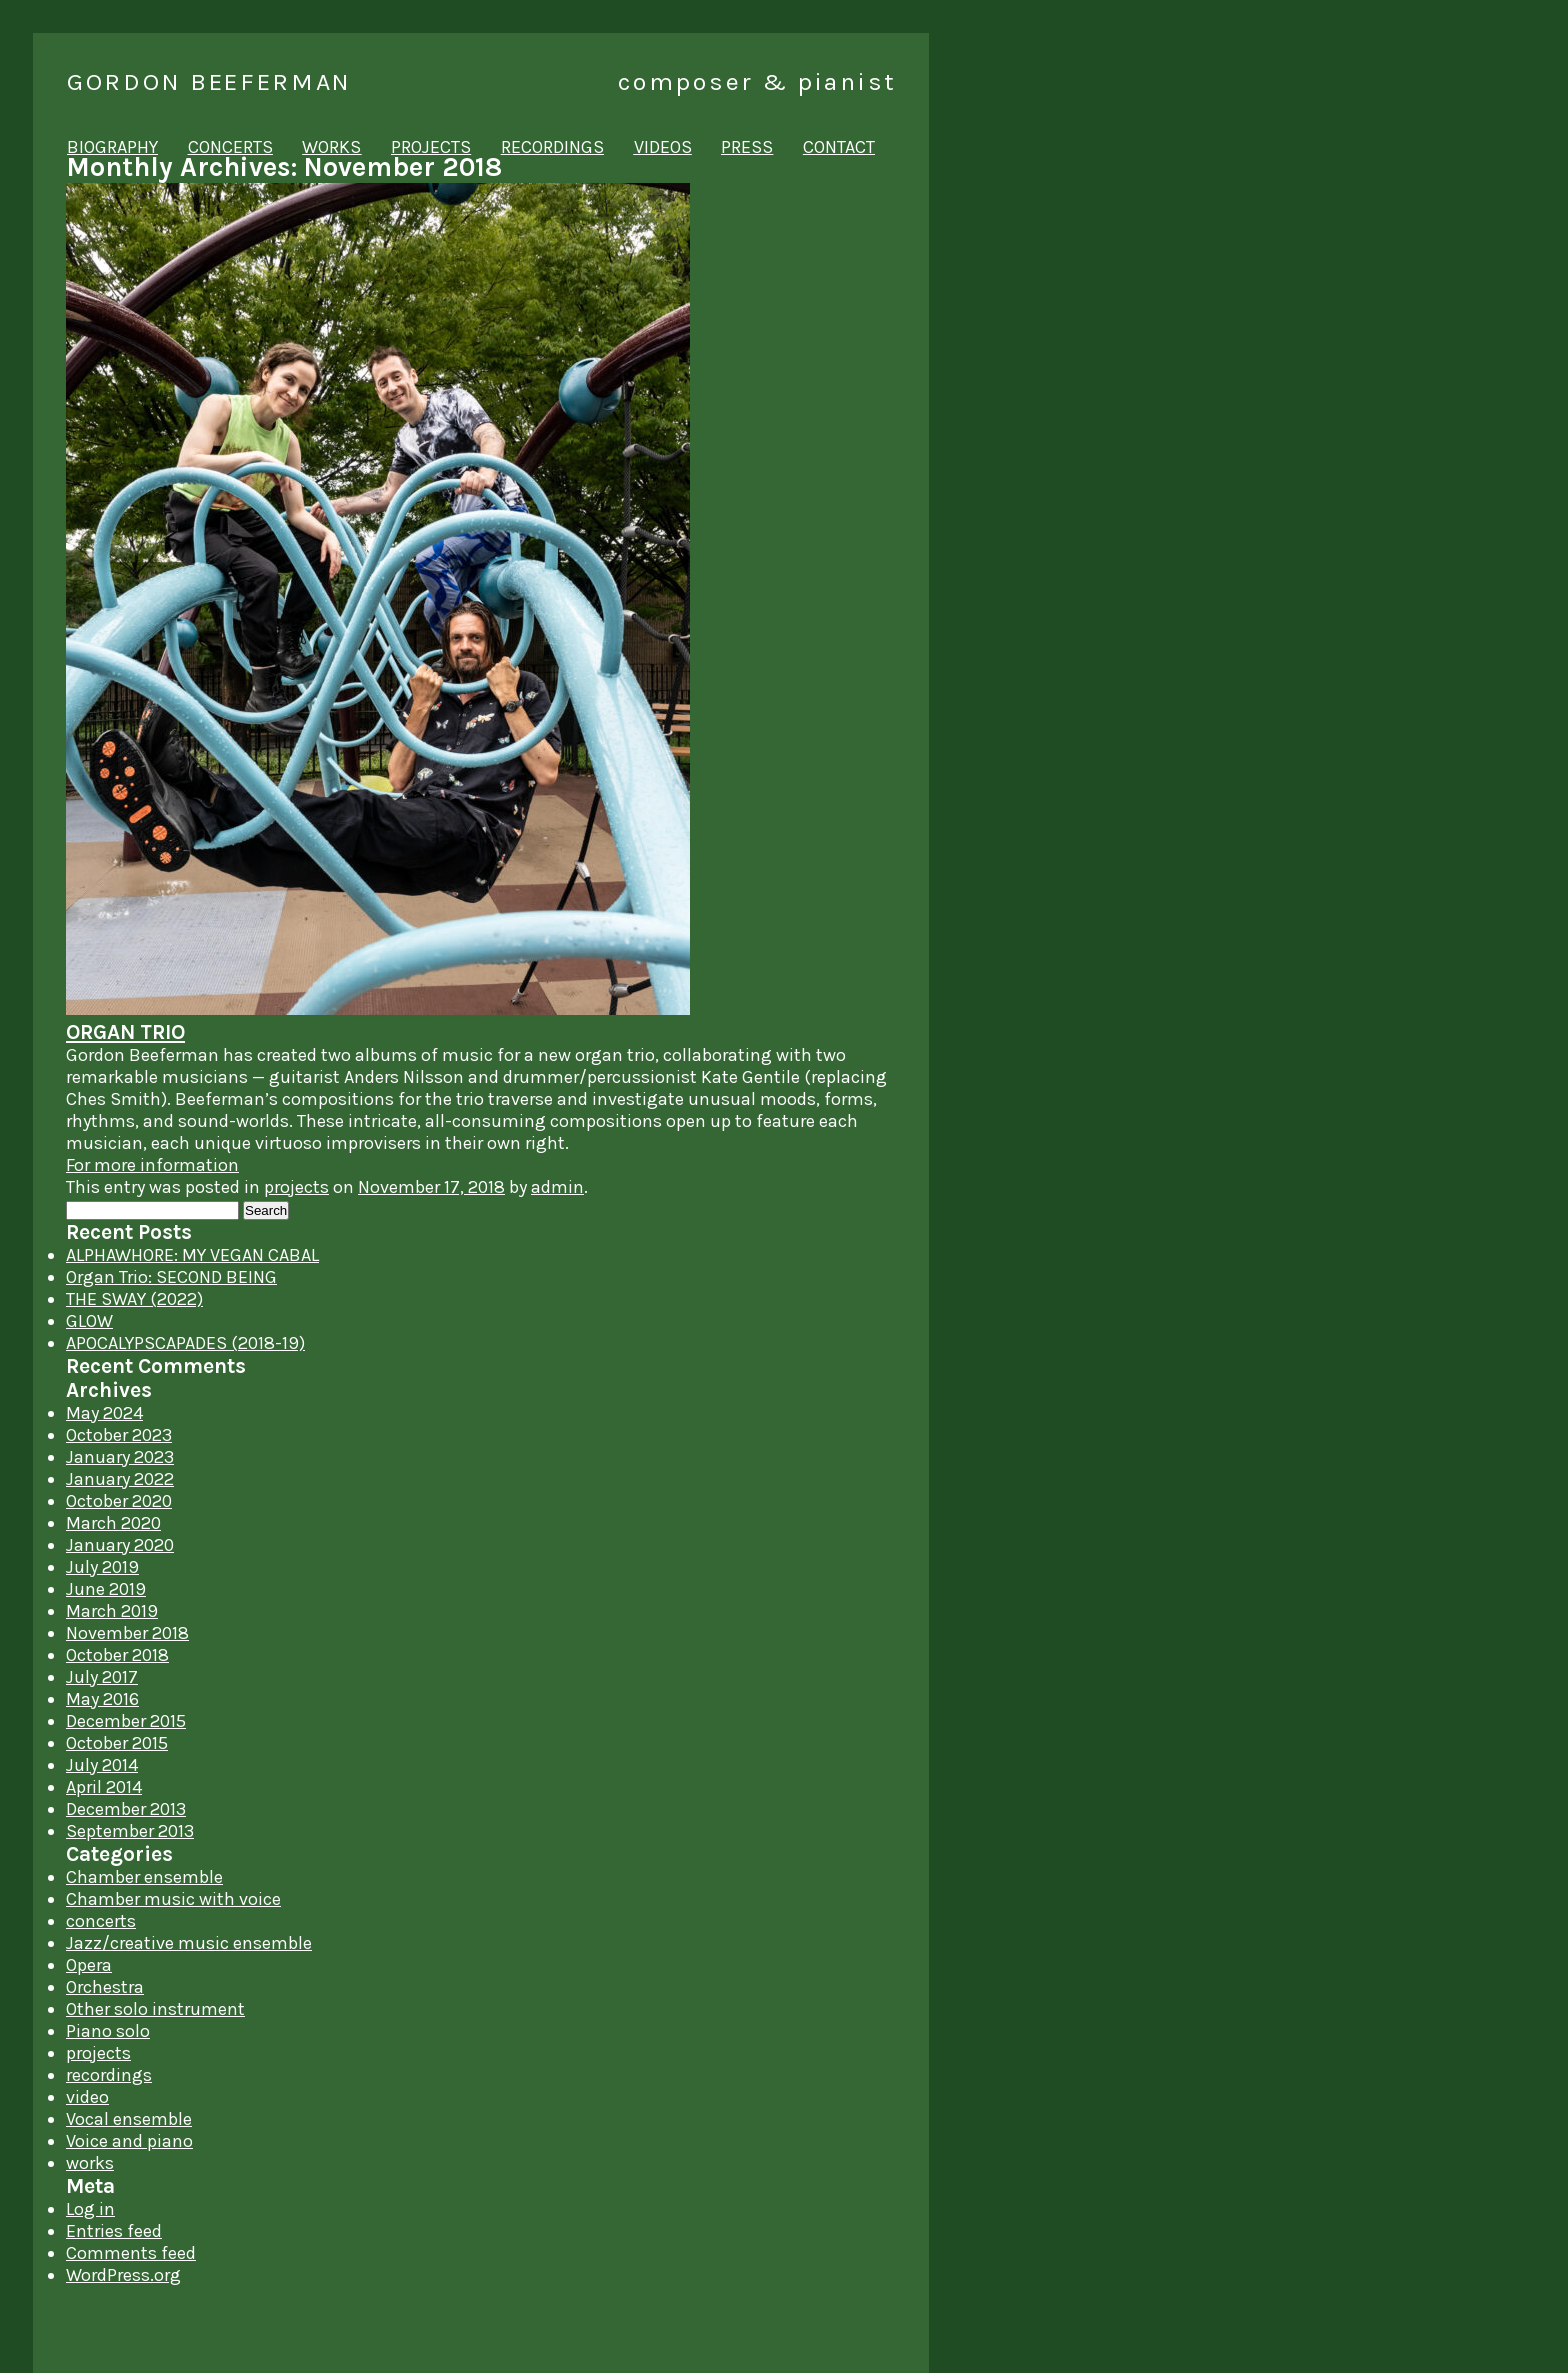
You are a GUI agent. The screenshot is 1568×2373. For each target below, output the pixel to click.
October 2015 (117, 1743)
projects (431, 147)
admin (557, 1187)
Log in (90, 2209)
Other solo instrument (155, 2009)
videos (663, 147)
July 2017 (102, 1677)
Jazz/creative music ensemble (189, 1943)
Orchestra (105, 1987)
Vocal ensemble (129, 2119)
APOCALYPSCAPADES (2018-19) (185, 1343)
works (331, 147)
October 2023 (119, 1435)
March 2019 (112, 1611)
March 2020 (113, 1523)
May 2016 (102, 1699)
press (747, 147)
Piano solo (108, 2031)
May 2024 (104, 1413)
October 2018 (117, 1655)
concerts (230, 147)
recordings (552, 147)
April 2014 (104, 1787)
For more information (152, 1165)
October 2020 (119, 1501)
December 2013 (126, 1809)
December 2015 (126, 1721)
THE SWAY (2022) (134, 1299)
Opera (89, 1965)
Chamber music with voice (173, 1899)
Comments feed (131, 2253)
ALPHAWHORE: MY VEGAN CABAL (192, 1255)
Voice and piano (129, 2141)
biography (112, 147)
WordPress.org (123, 2275)
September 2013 (130, 1831)
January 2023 (120, 1457)
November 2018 (127, 1633)
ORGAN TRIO (125, 1032)
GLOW (89, 1321)
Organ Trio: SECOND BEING (171, 1277)
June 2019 (106, 1589)
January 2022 (120, 1479)
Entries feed (114, 2231)
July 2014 (102, 1765)
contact (839, 147)
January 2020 (120, 1545)
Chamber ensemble (144, 1877)
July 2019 (102, 1567)
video (87, 2097)
